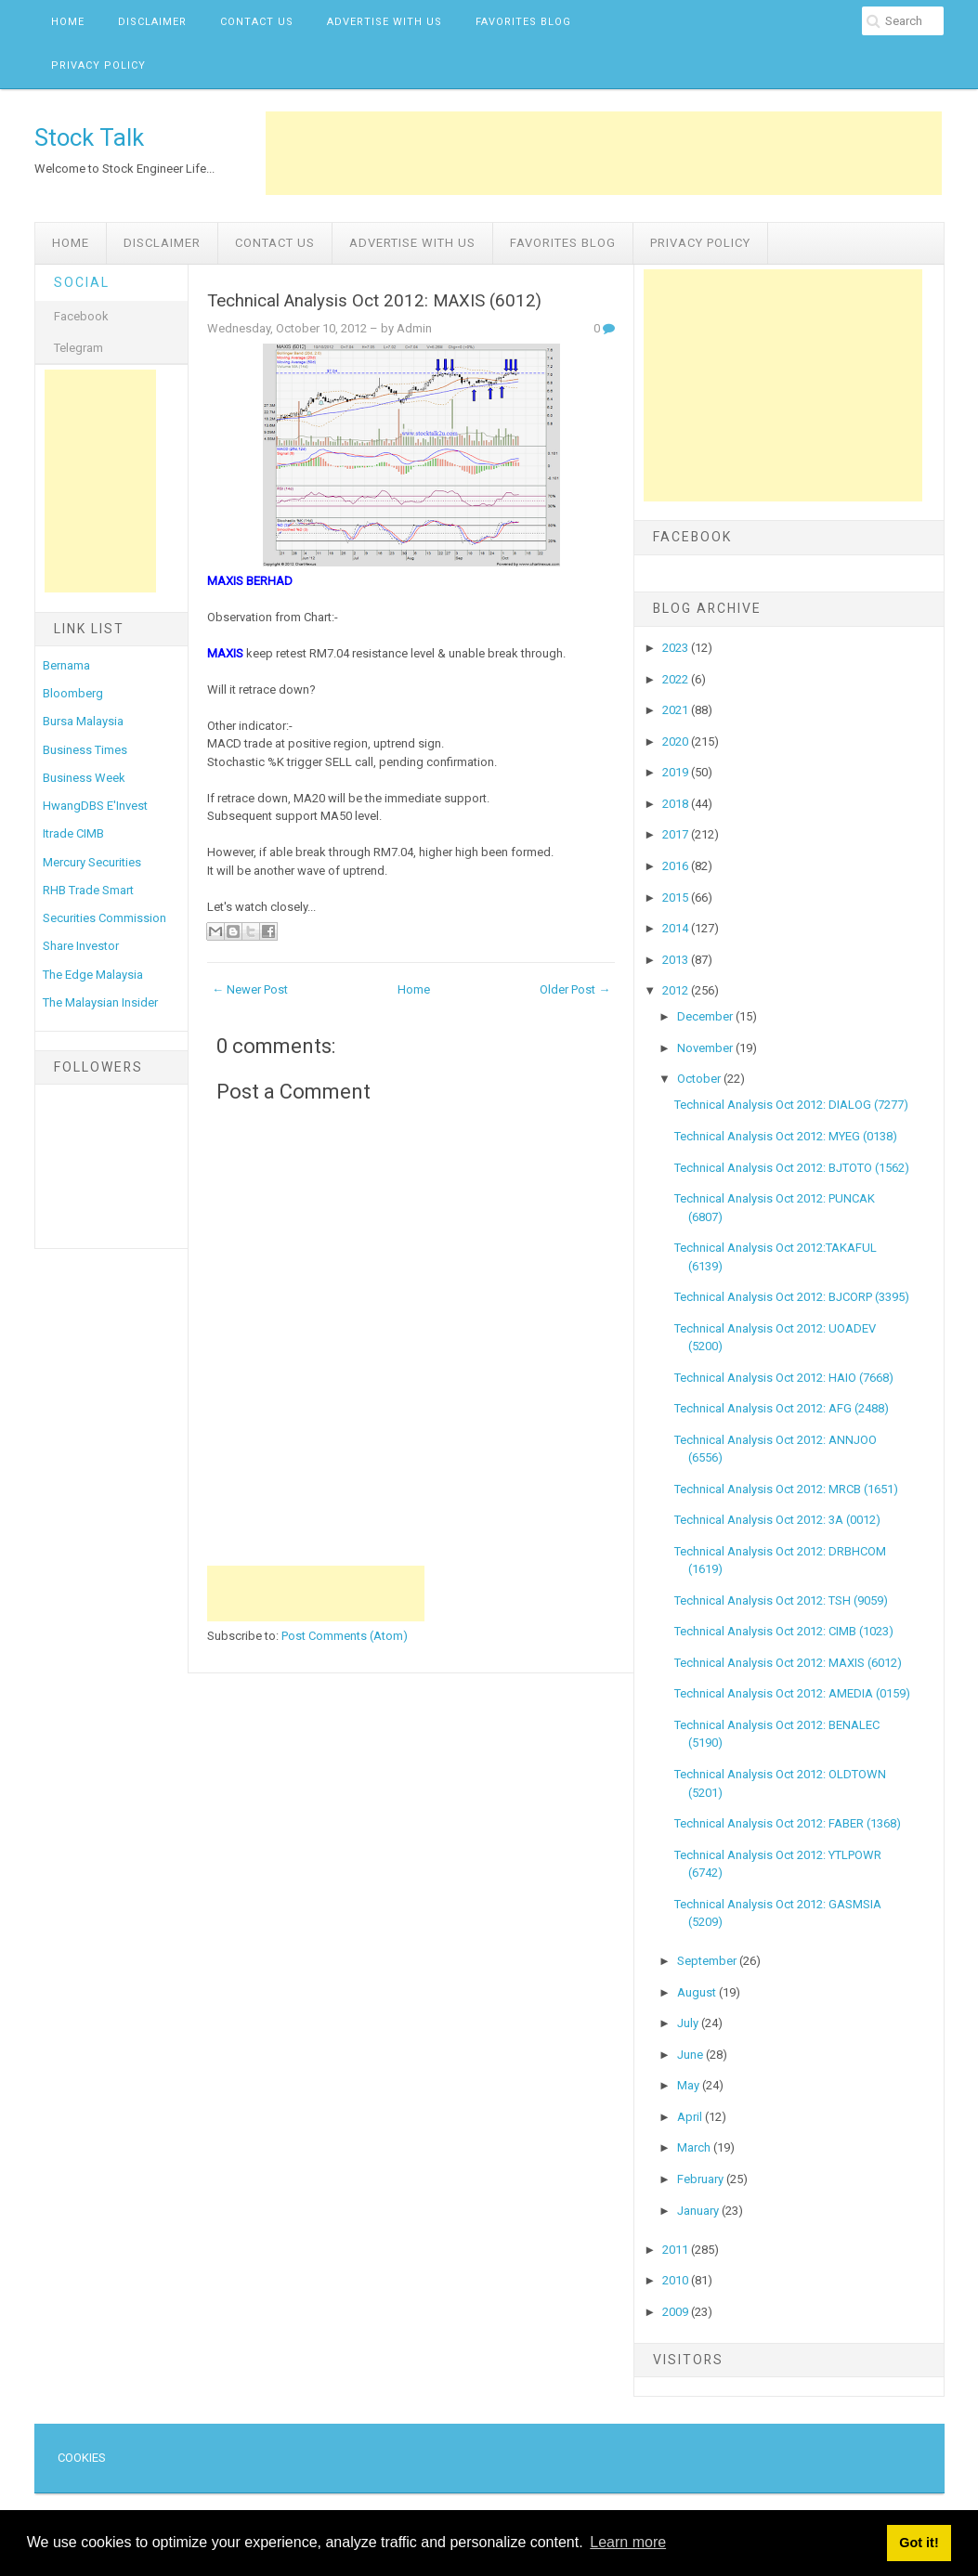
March (695, 2147)
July (689, 2023)
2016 (676, 866)
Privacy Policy (98, 65)
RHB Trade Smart (88, 890)
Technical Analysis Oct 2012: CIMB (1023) (783, 1631)
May (689, 2085)
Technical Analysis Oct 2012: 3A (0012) (777, 1520)
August (698, 1992)
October (700, 1079)
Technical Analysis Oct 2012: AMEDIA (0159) (792, 1693)
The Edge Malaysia (93, 975)
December (706, 1016)
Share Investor (81, 946)
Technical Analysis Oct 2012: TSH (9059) (781, 1600)
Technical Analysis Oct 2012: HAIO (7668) (783, 1378)
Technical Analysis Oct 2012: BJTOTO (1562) (791, 1168)
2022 (676, 679)
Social (82, 282)
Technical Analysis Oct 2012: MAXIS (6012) (374, 301)
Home (68, 22)
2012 (676, 990)
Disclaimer (152, 22)
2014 (676, 928)
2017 (676, 834)
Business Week (84, 778)
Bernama (66, 665)
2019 (676, 772)
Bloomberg (73, 693)
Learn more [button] (628, 2542)
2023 (676, 648)
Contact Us (256, 22)
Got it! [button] (918, 2542)
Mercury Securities (92, 862)
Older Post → (575, 989)
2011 (676, 2250)
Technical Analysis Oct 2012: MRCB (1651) (786, 1489)
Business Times (85, 750)
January (699, 2211)
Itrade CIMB (73, 833)
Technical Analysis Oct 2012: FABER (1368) (787, 1823)
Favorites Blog (523, 22)
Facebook (81, 316)
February (701, 2179)
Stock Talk (89, 137)
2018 (676, 804)
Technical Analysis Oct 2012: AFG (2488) (781, 1408)
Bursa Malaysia (83, 721)
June (691, 2055)
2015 (676, 897)
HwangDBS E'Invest (95, 806)
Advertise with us (384, 22)
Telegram (78, 348)
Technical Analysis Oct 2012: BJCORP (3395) (791, 1297)
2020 (676, 741)
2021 (676, 710)
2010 (676, 2280)
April (691, 2117)
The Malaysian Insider (100, 1002)
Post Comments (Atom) (344, 1636)
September (708, 1961)
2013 (676, 960)
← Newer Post (250, 989)
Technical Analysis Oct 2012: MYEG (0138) (785, 1136)
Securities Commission (104, 918)
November (706, 1048)
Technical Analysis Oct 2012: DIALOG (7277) (791, 1105)
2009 (676, 2312)
